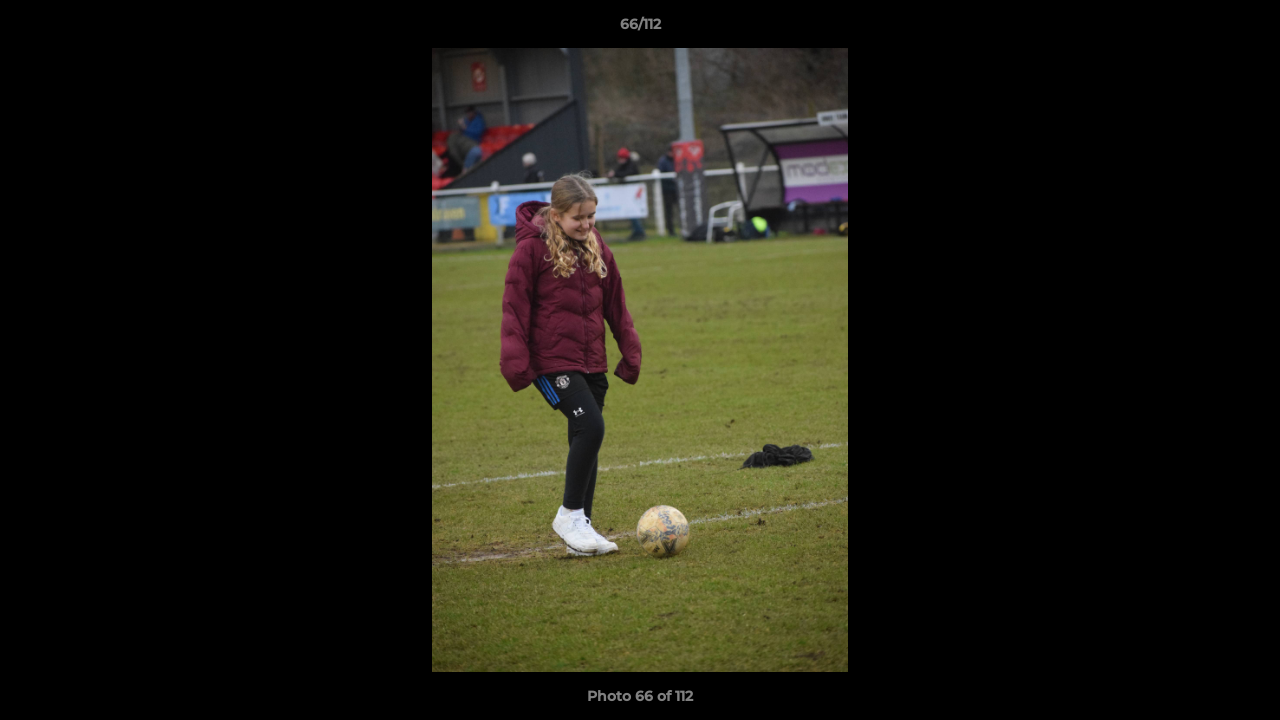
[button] (1244, 29)
